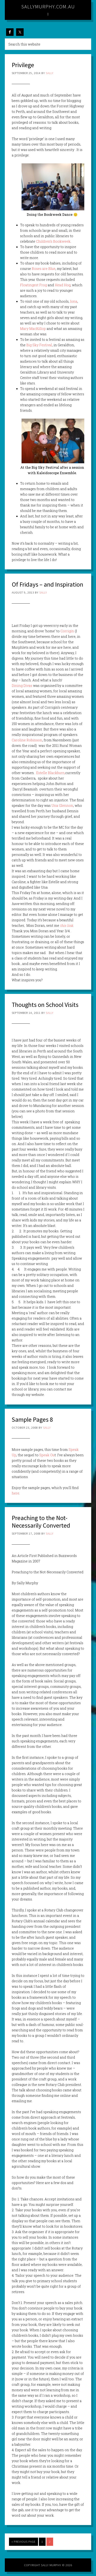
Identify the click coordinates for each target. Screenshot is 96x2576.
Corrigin (67, 631)
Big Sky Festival (39, 345)
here (15, 1493)
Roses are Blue (43, 268)
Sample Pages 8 (32, 1419)
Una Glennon (62, 805)
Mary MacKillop (33, 328)
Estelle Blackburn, (50, 773)
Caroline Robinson (27, 740)
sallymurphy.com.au (48, 6)
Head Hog (62, 285)
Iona (73, 301)
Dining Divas (22, 685)
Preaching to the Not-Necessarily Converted (41, 1521)
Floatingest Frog (33, 285)
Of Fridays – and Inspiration (47, 584)
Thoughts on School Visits (45, 1005)
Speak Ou (47, 1455)
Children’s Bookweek (53, 241)
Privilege (23, 65)
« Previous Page (24, 2541)
